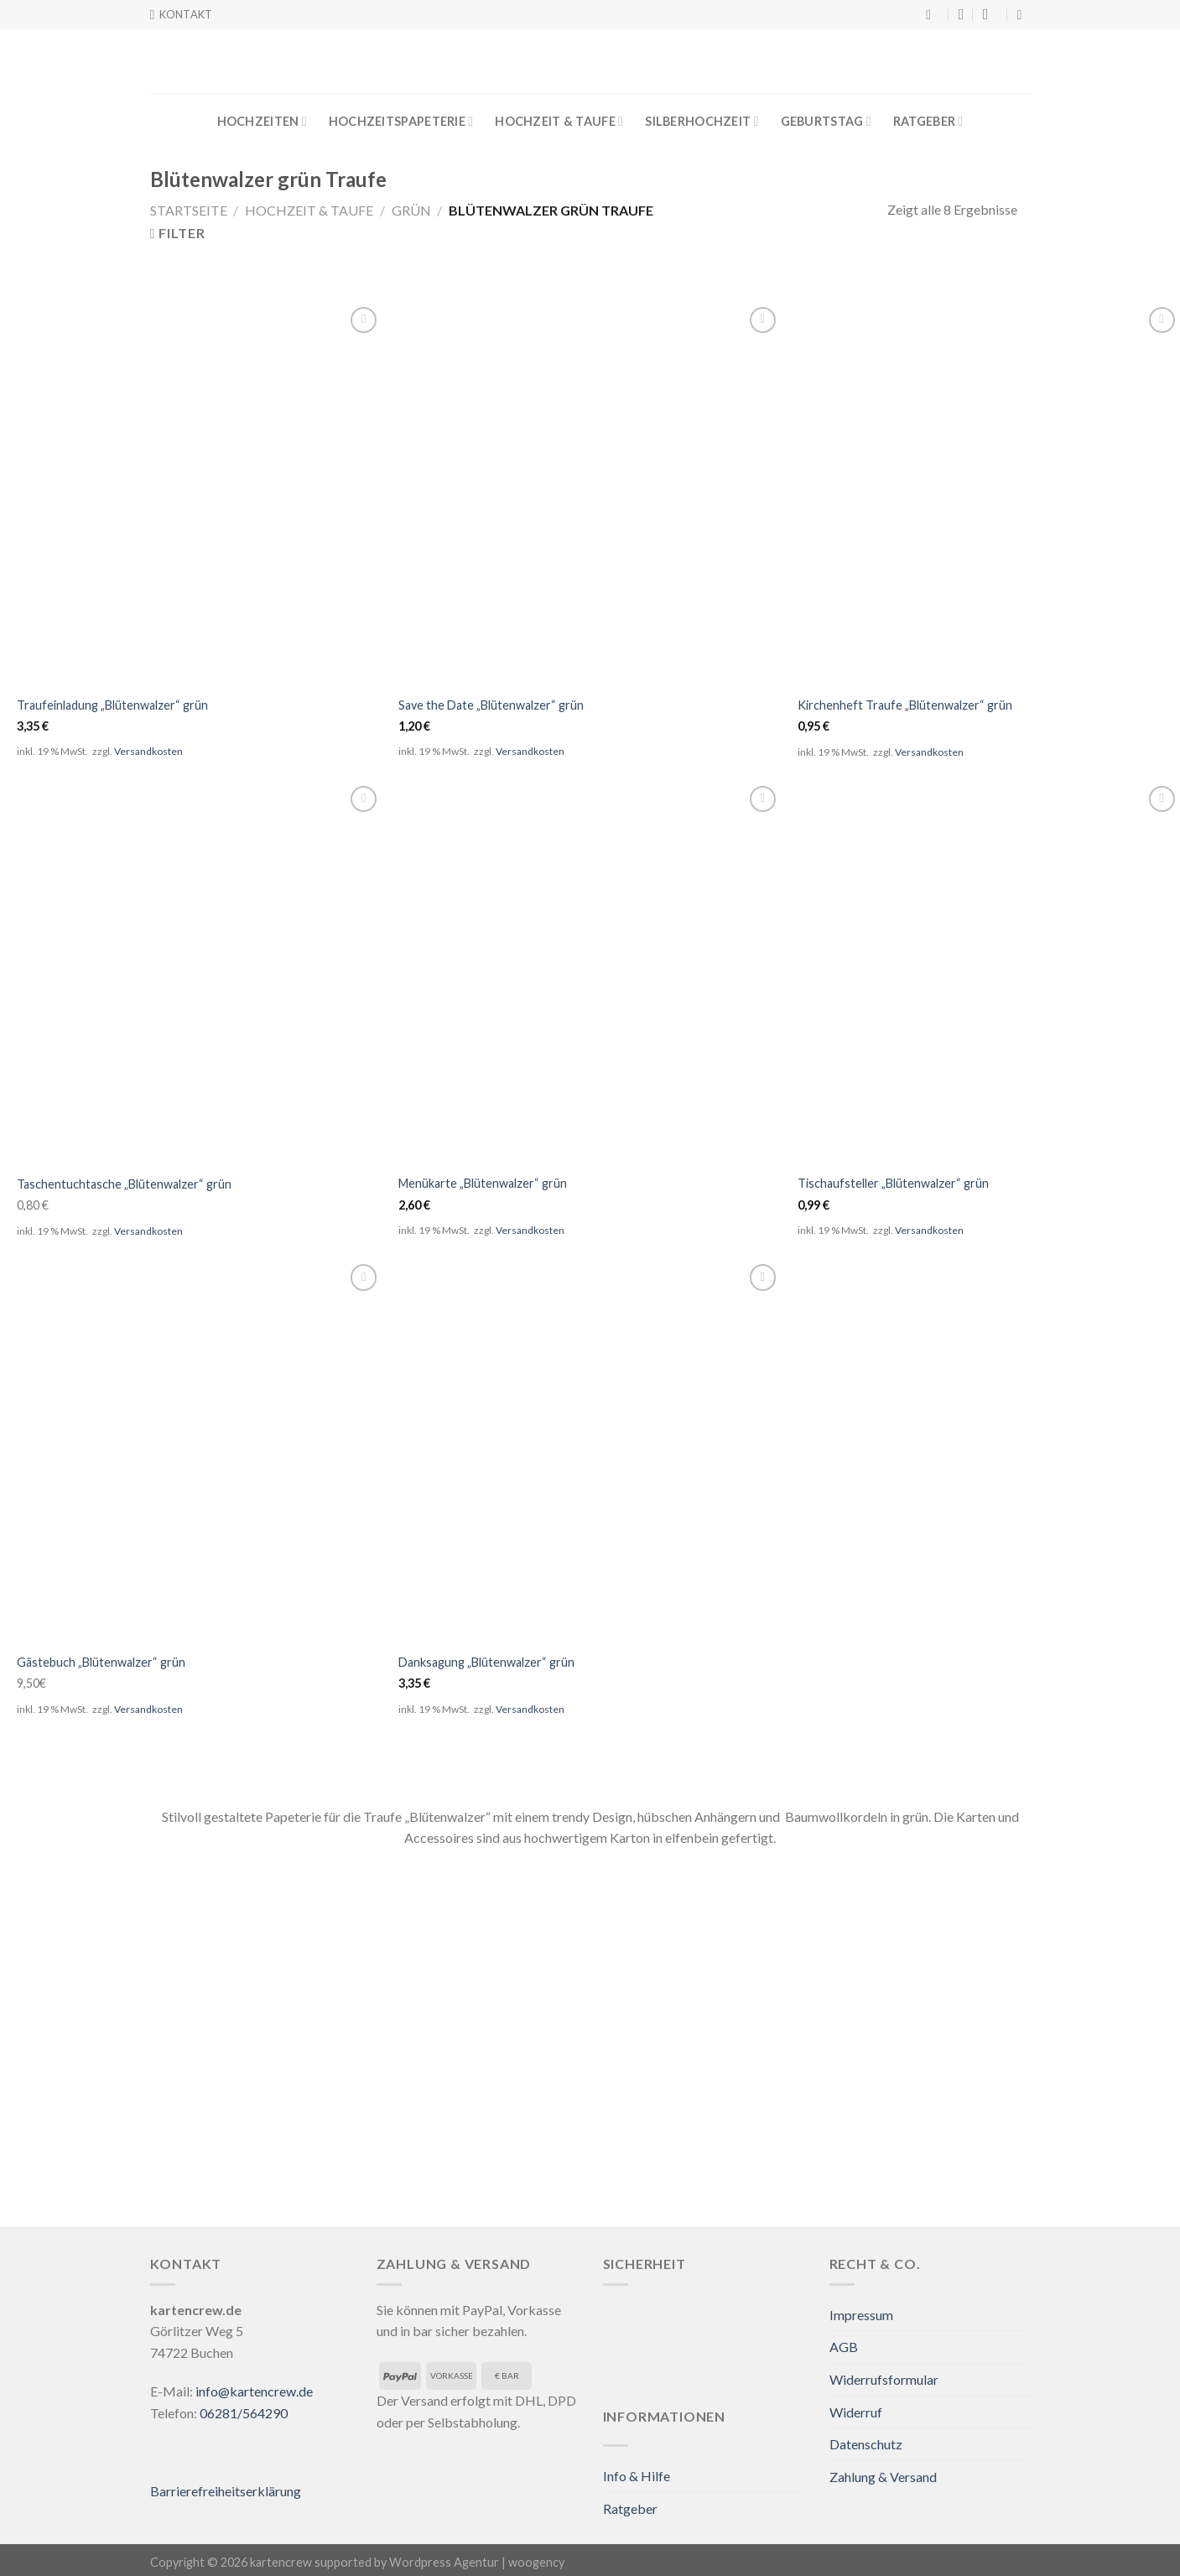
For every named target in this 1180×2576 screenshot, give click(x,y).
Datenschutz (865, 2444)
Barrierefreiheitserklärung (225, 2491)
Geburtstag (826, 121)
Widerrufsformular (883, 2379)
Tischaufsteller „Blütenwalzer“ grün (893, 1183)
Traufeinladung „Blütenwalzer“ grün (112, 705)
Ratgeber (928, 121)
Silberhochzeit (701, 121)
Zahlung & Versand (883, 2477)
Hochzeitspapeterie (401, 121)
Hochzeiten (262, 121)
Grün (411, 210)
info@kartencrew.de (254, 2391)
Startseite (188, 210)
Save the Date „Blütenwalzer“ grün (491, 705)
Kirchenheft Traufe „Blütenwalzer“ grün (905, 705)
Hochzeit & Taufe (559, 121)
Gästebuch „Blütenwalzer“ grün (101, 1662)
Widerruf (855, 2412)
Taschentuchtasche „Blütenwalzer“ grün (124, 1184)
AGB (843, 2347)
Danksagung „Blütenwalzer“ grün (486, 1662)
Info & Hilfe (636, 2476)
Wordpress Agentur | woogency (476, 2562)
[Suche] (932, 15)
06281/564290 (244, 2413)
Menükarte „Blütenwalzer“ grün (482, 1183)
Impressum (861, 2315)
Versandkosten (148, 751)
